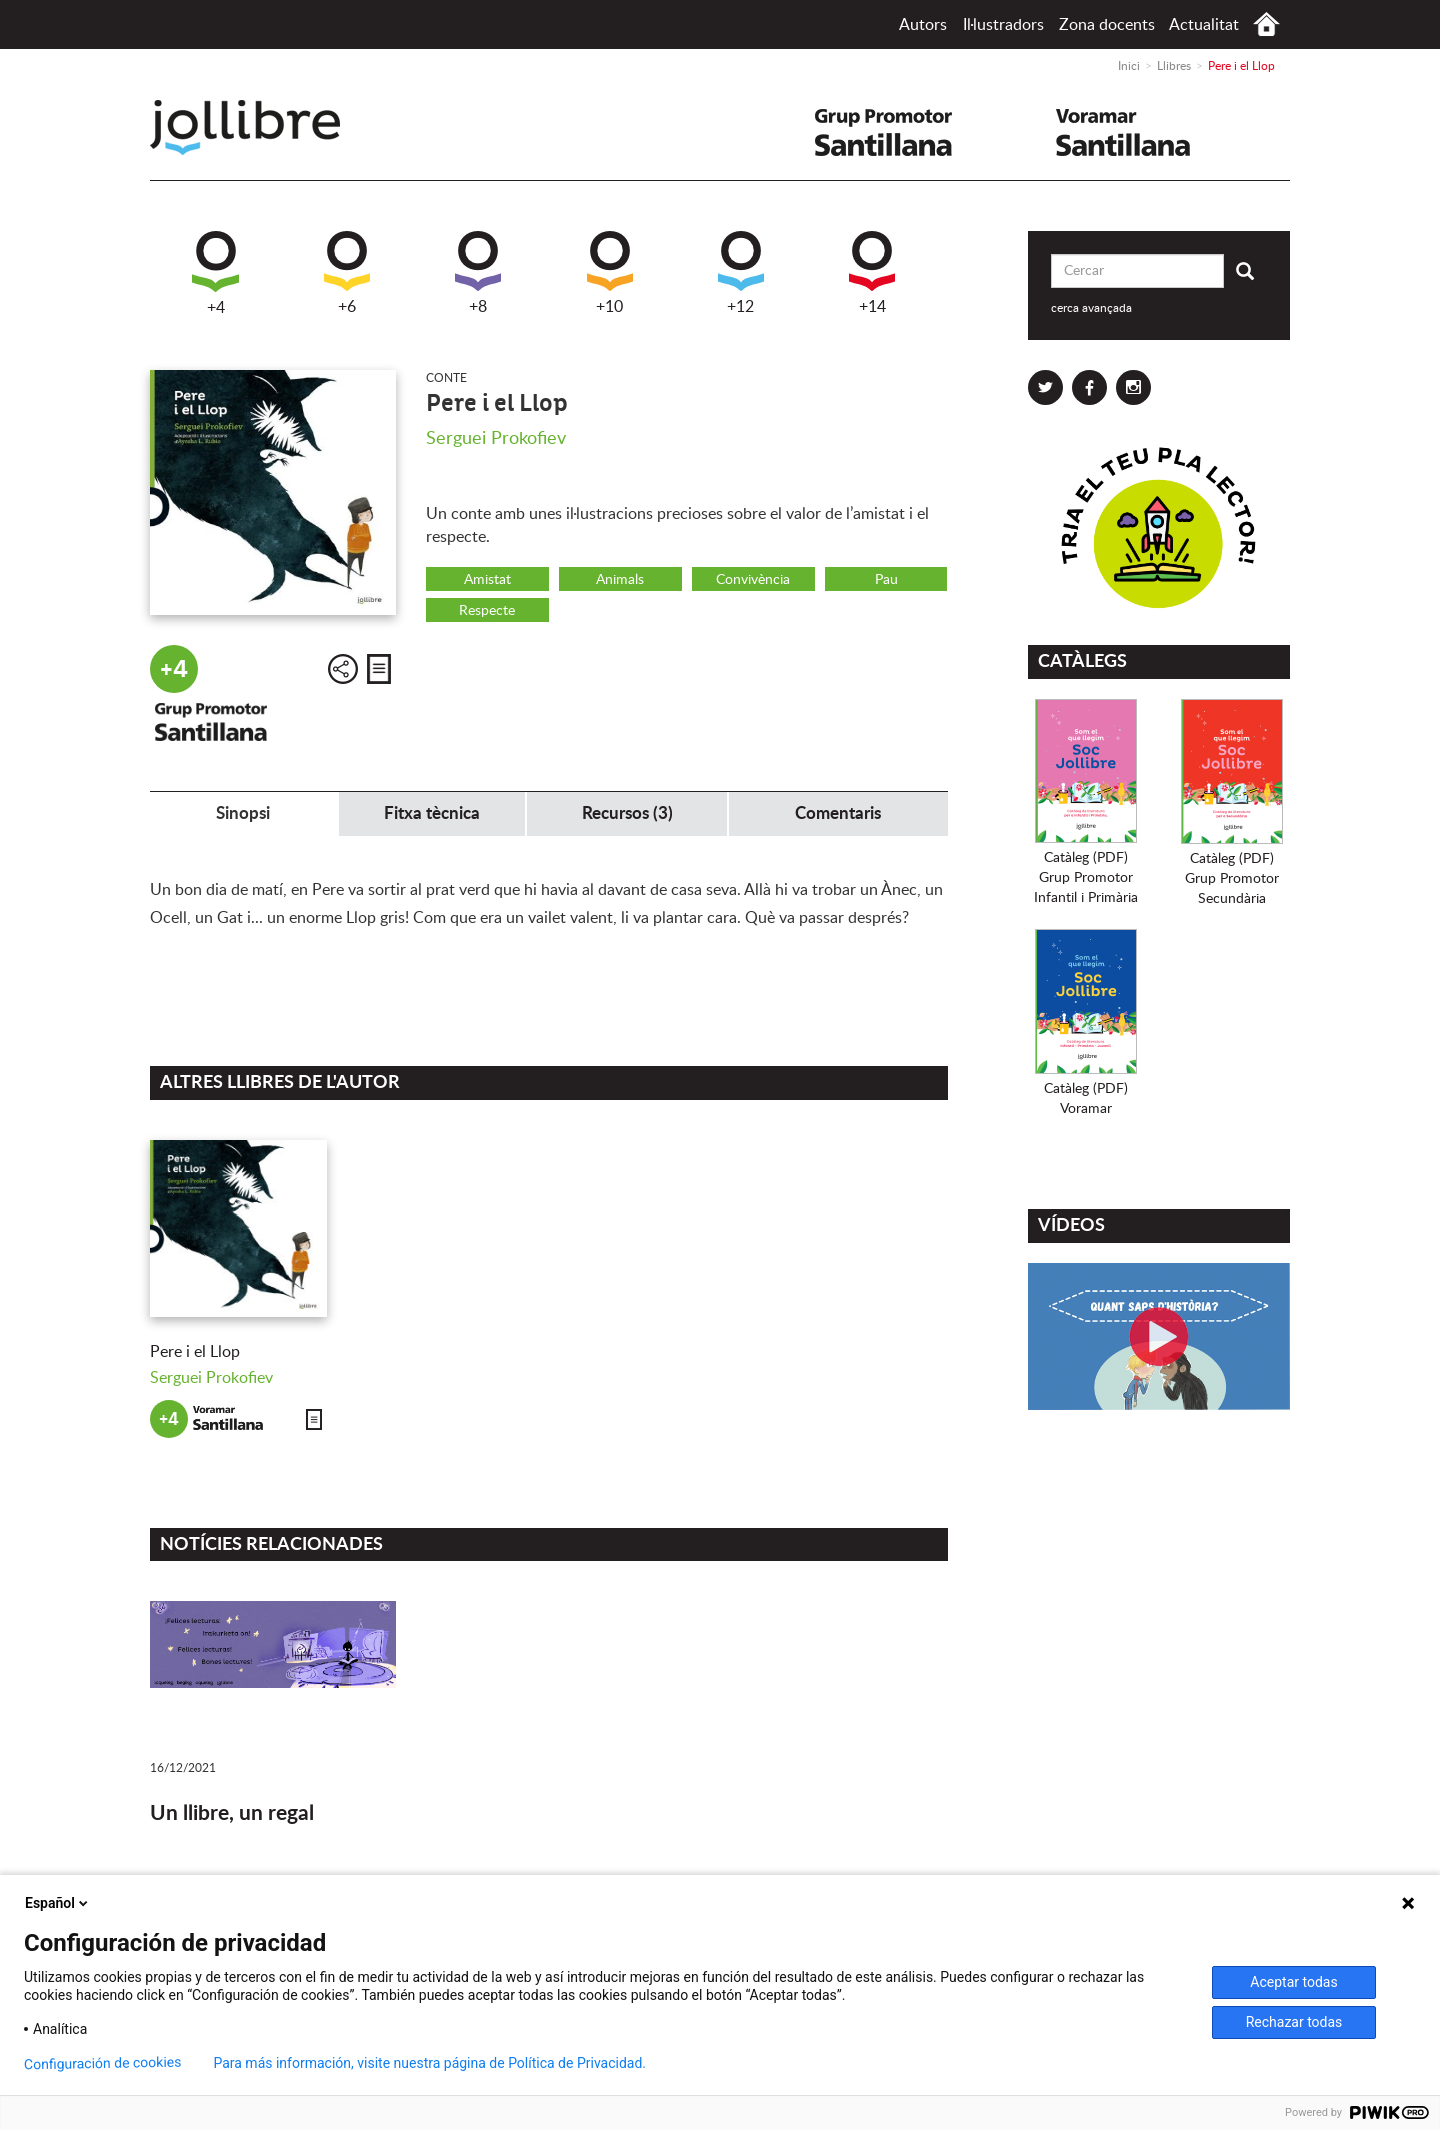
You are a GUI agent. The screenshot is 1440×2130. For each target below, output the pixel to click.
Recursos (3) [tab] (627, 813)
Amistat (487, 580)
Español (58, 1903)
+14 (872, 273)
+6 (347, 273)
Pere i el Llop (195, 1352)
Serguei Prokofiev (496, 439)
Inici (1266, 24)
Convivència (753, 580)
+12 (741, 273)
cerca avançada (1091, 308)
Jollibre (261, 127)
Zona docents (1107, 25)
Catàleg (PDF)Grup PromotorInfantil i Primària (1086, 878)
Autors (923, 25)
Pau (886, 580)
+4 (215, 273)
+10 (610, 273)
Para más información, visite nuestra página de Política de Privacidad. (429, 2063)
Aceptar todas (1293, 1982)
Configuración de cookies (103, 2063)
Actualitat (1204, 25)
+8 (478, 273)
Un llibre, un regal (232, 1813)
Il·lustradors (1003, 25)
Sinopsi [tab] (243, 813)
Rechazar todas (1294, 2022)
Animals (620, 580)
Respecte (487, 611)
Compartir (343, 669)
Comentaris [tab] (838, 813)
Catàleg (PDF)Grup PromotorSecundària (1232, 879)
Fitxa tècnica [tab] (432, 813)
